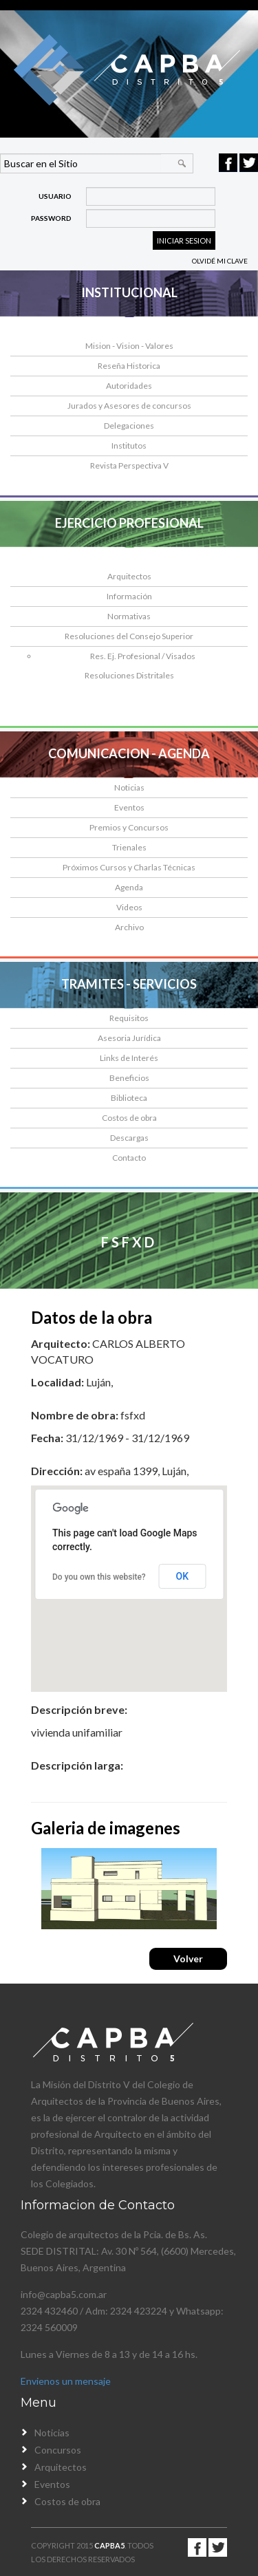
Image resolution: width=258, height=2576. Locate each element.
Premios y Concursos (129, 827)
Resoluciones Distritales (129, 675)
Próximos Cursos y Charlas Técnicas (129, 867)
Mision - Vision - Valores (129, 346)
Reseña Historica (129, 366)
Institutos (129, 445)
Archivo (129, 927)
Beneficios (129, 1078)
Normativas (129, 616)
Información (129, 596)
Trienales (129, 847)
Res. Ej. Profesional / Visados (142, 656)
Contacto (129, 1157)
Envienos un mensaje (66, 2381)
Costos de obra (129, 1118)
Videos (129, 907)
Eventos (129, 807)
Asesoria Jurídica (129, 1038)
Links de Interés (129, 1058)
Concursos (57, 2450)
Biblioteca (129, 1098)
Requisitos (129, 1018)
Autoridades (129, 385)
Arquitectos (129, 576)
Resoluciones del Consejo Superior (129, 636)
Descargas (129, 1138)
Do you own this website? (99, 1577)
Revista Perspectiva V (129, 465)
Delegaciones (129, 425)
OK (182, 1576)
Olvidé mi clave (220, 261)
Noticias (129, 787)
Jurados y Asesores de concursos (129, 405)
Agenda (129, 887)
